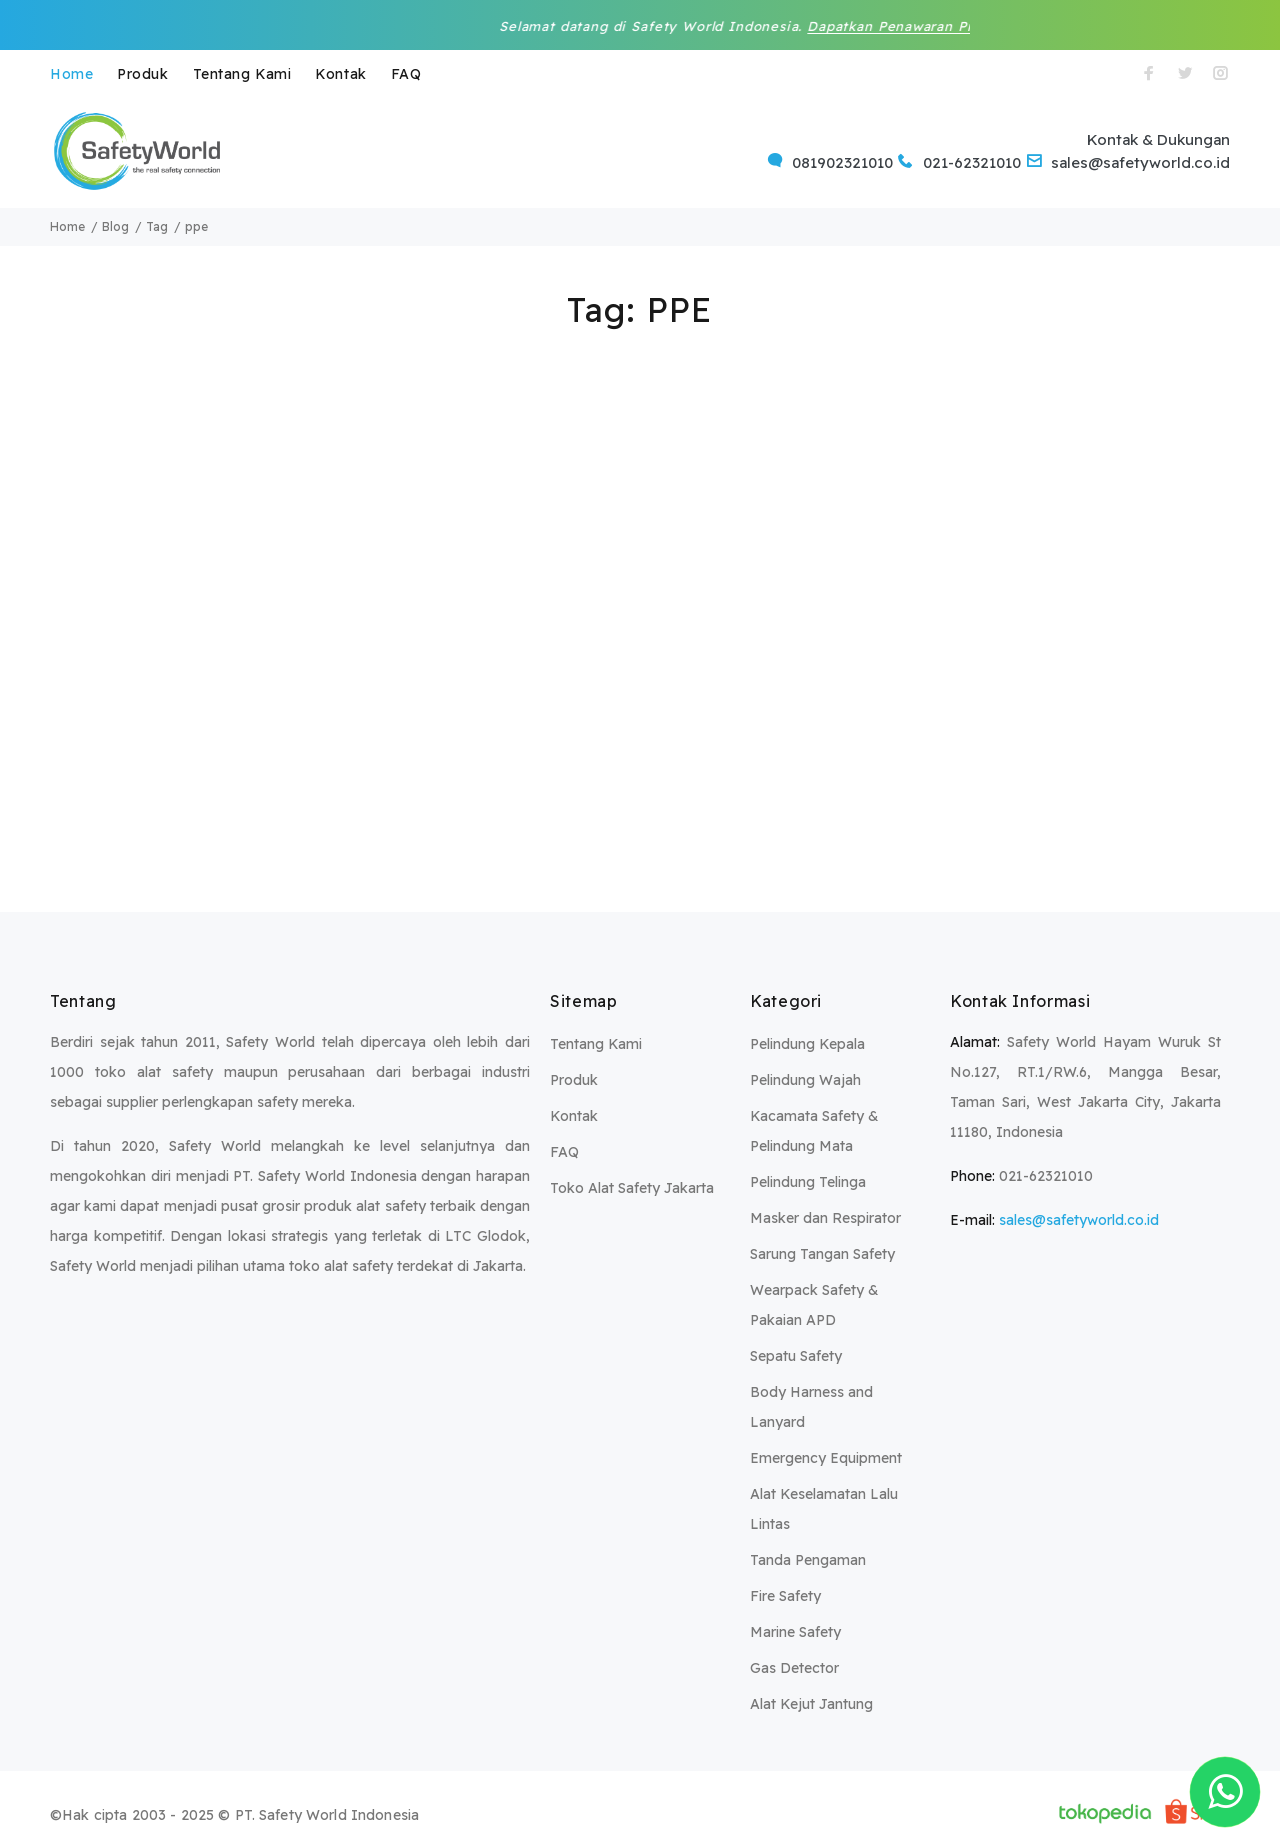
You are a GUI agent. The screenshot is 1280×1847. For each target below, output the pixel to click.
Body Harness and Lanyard (811, 1407)
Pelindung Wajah (805, 1080)
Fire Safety (785, 1596)
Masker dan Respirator (825, 1218)
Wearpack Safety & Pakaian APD (814, 1305)
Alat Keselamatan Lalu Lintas (824, 1509)
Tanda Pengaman (808, 1560)
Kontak (340, 74)
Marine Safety (795, 1632)
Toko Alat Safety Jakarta (632, 1188)
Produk (142, 74)
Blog (115, 226)
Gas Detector (794, 1668)
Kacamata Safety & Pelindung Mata (814, 1131)
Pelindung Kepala (807, 1044)
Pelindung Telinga (808, 1182)
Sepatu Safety (796, 1356)
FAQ (406, 74)
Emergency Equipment (826, 1458)
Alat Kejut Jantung (811, 1704)
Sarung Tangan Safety (822, 1254)
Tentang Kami (242, 74)
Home (71, 74)
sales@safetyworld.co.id (1079, 1220)
